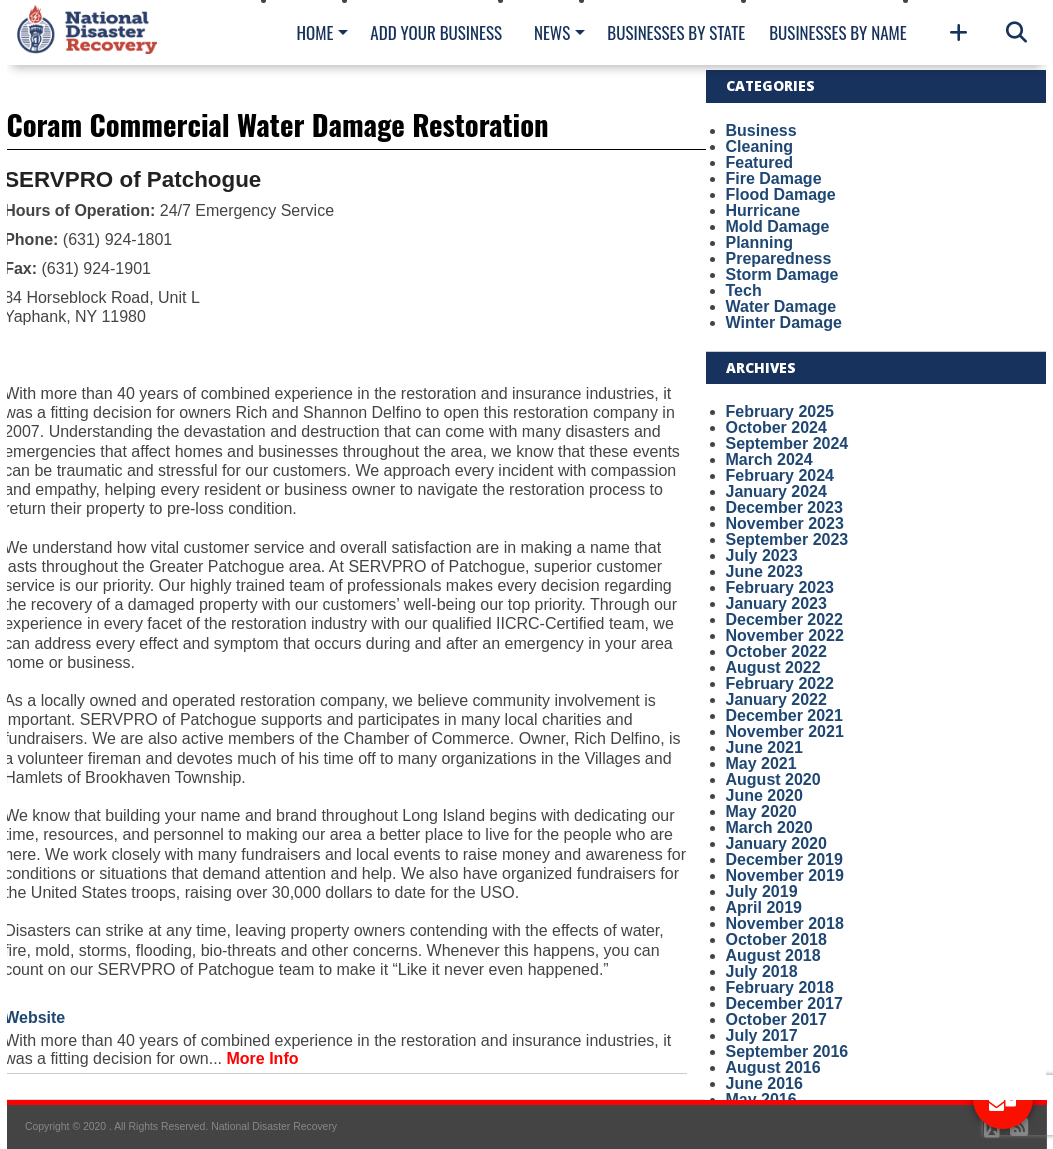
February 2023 (780, 587)
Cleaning (760, 146)
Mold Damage (778, 226)
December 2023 (784, 507)
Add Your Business (436, 32)
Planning (760, 242)
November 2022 (785, 635)
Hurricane (763, 210)
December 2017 (784, 1003)
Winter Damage (784, 322)
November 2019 (785, 875)
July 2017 (762, 1035)
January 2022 (776, 699)
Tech (744, 290)
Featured (760, 162)
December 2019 (784, 859)
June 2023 (764, 571)
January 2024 (776, 491)
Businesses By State (676, 32)
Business (761, 130)
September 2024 (787, 443)
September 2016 (787, 1051)
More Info (263, 1058)
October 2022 (776, 651)
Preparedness (779, 258)
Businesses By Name (837, 32)
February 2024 (780, 475)
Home (315, 32)
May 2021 (761, 763)
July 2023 (762, 555)
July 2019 (762, 891)
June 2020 (764, 795)
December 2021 (784, 715)
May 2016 (761, 1099)
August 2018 (773, 955)
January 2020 (776, 843)
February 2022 (780, 683)
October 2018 (776, 939)
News (552, 32)
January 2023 (776, 603)
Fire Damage (774, 178)
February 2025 (780, 411)
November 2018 (785, 923)
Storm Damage (782, 274)
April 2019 (764, 907)
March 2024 (769, 459)
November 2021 (785, 731)
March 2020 (769, 827)
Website (34, 1017)
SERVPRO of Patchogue (132, 179)
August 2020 (773, 779)
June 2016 (764, 1083)
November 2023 (785, 523)
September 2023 (787, 539)
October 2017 (776, 1019)
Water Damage (781, 306)
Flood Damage (781, 194)
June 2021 (764, 747)
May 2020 (761, 811)
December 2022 (784, 619)
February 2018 (780, 987)
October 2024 (776, 427)
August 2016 (773, 1067)
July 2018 (762, 971)
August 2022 (773, 667)
